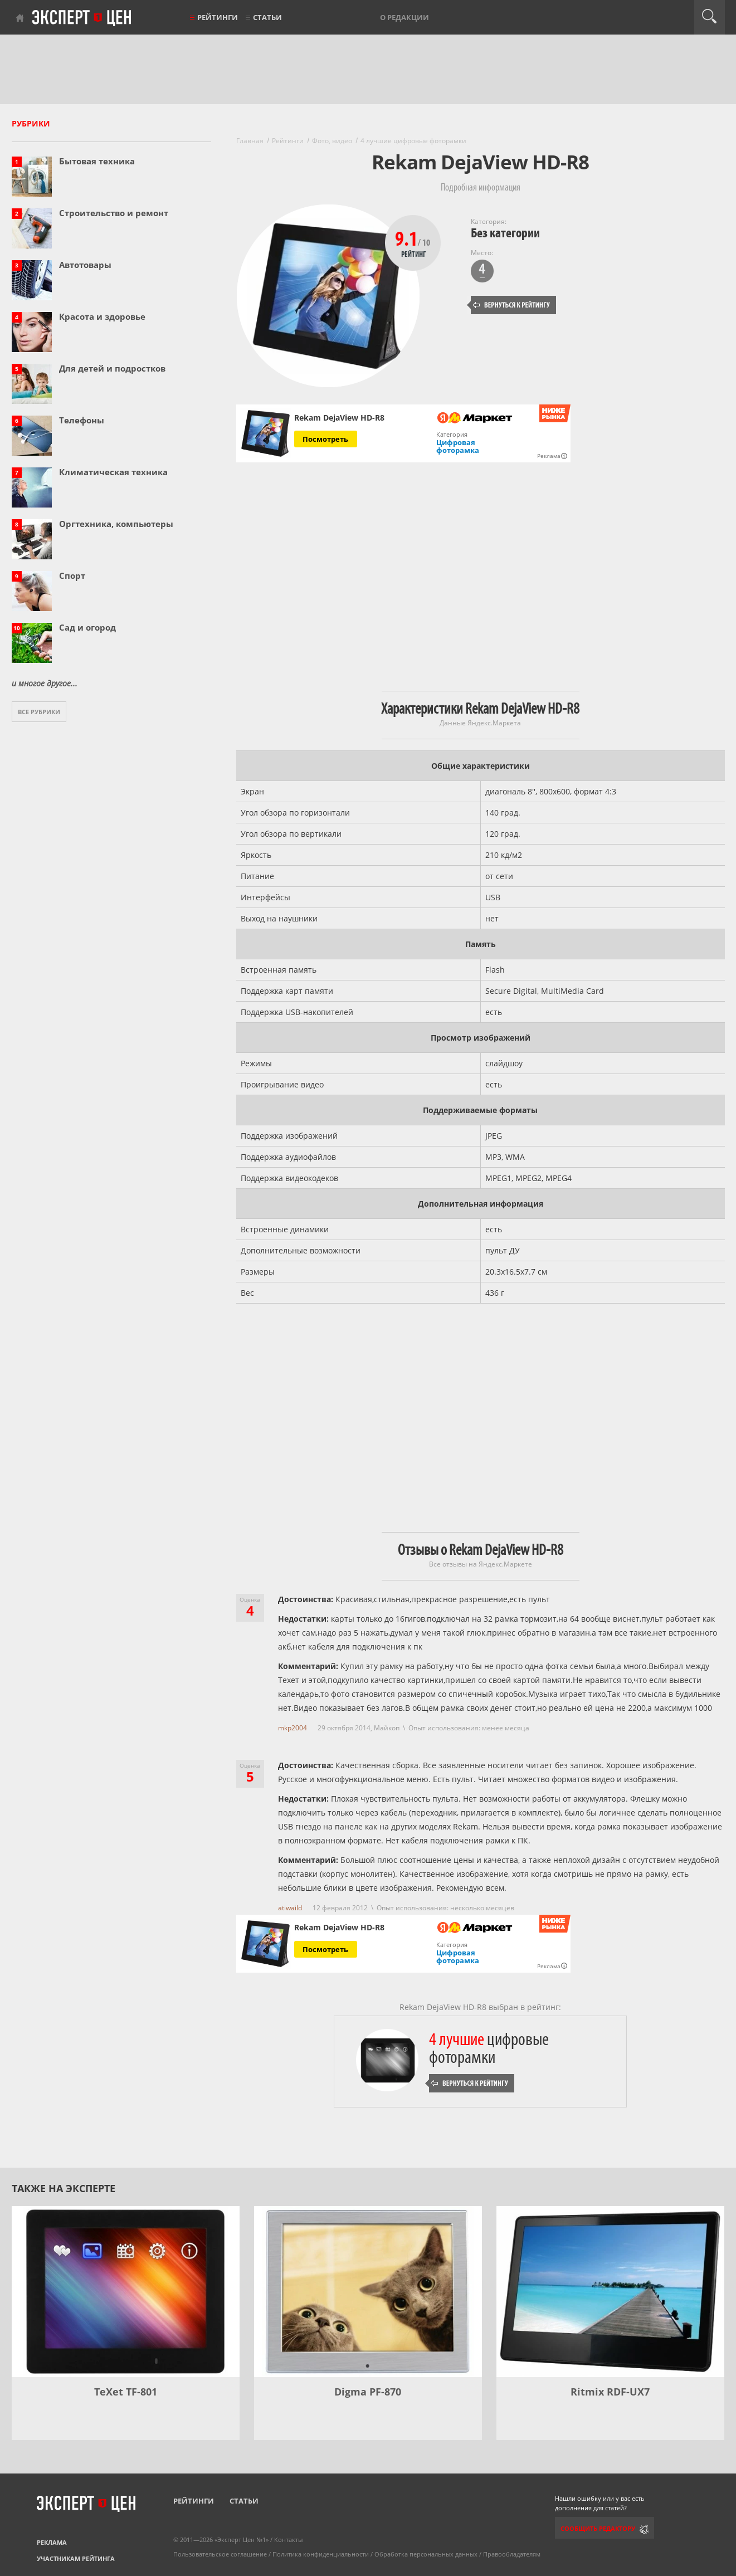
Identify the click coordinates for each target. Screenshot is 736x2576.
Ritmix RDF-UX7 (610, 2391)
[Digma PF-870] (368, 2291)
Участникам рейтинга (76, 2558)
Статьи (267, 17)
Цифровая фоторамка (457, 446)
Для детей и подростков (112, 368)
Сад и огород (87, 627)
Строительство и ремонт (113, 212)
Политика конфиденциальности (320, 2554)
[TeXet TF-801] (126, 2291)
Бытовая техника (97, 161)
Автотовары (85, 264)
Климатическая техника (113, 471)
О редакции (404, 17)
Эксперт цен (82, 18)
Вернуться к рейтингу (511, 305)
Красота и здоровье (102, 316)
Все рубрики (39, 712)
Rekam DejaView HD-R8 (339, 417)
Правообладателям (511, 2554)
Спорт (72, 575)
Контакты (288, 2539)
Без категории (505, 233)
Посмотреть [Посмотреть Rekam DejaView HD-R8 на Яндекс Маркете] (325, 439)
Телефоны (81, 420)
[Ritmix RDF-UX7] (610, 2291)
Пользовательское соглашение (220, 2554)
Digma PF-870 (367, 2391)
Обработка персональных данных (425, 2554)
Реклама (52, 2542)
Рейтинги (217, 17)
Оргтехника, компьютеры (116, 523)
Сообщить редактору (597, 2528)
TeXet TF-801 (125, 2391)
